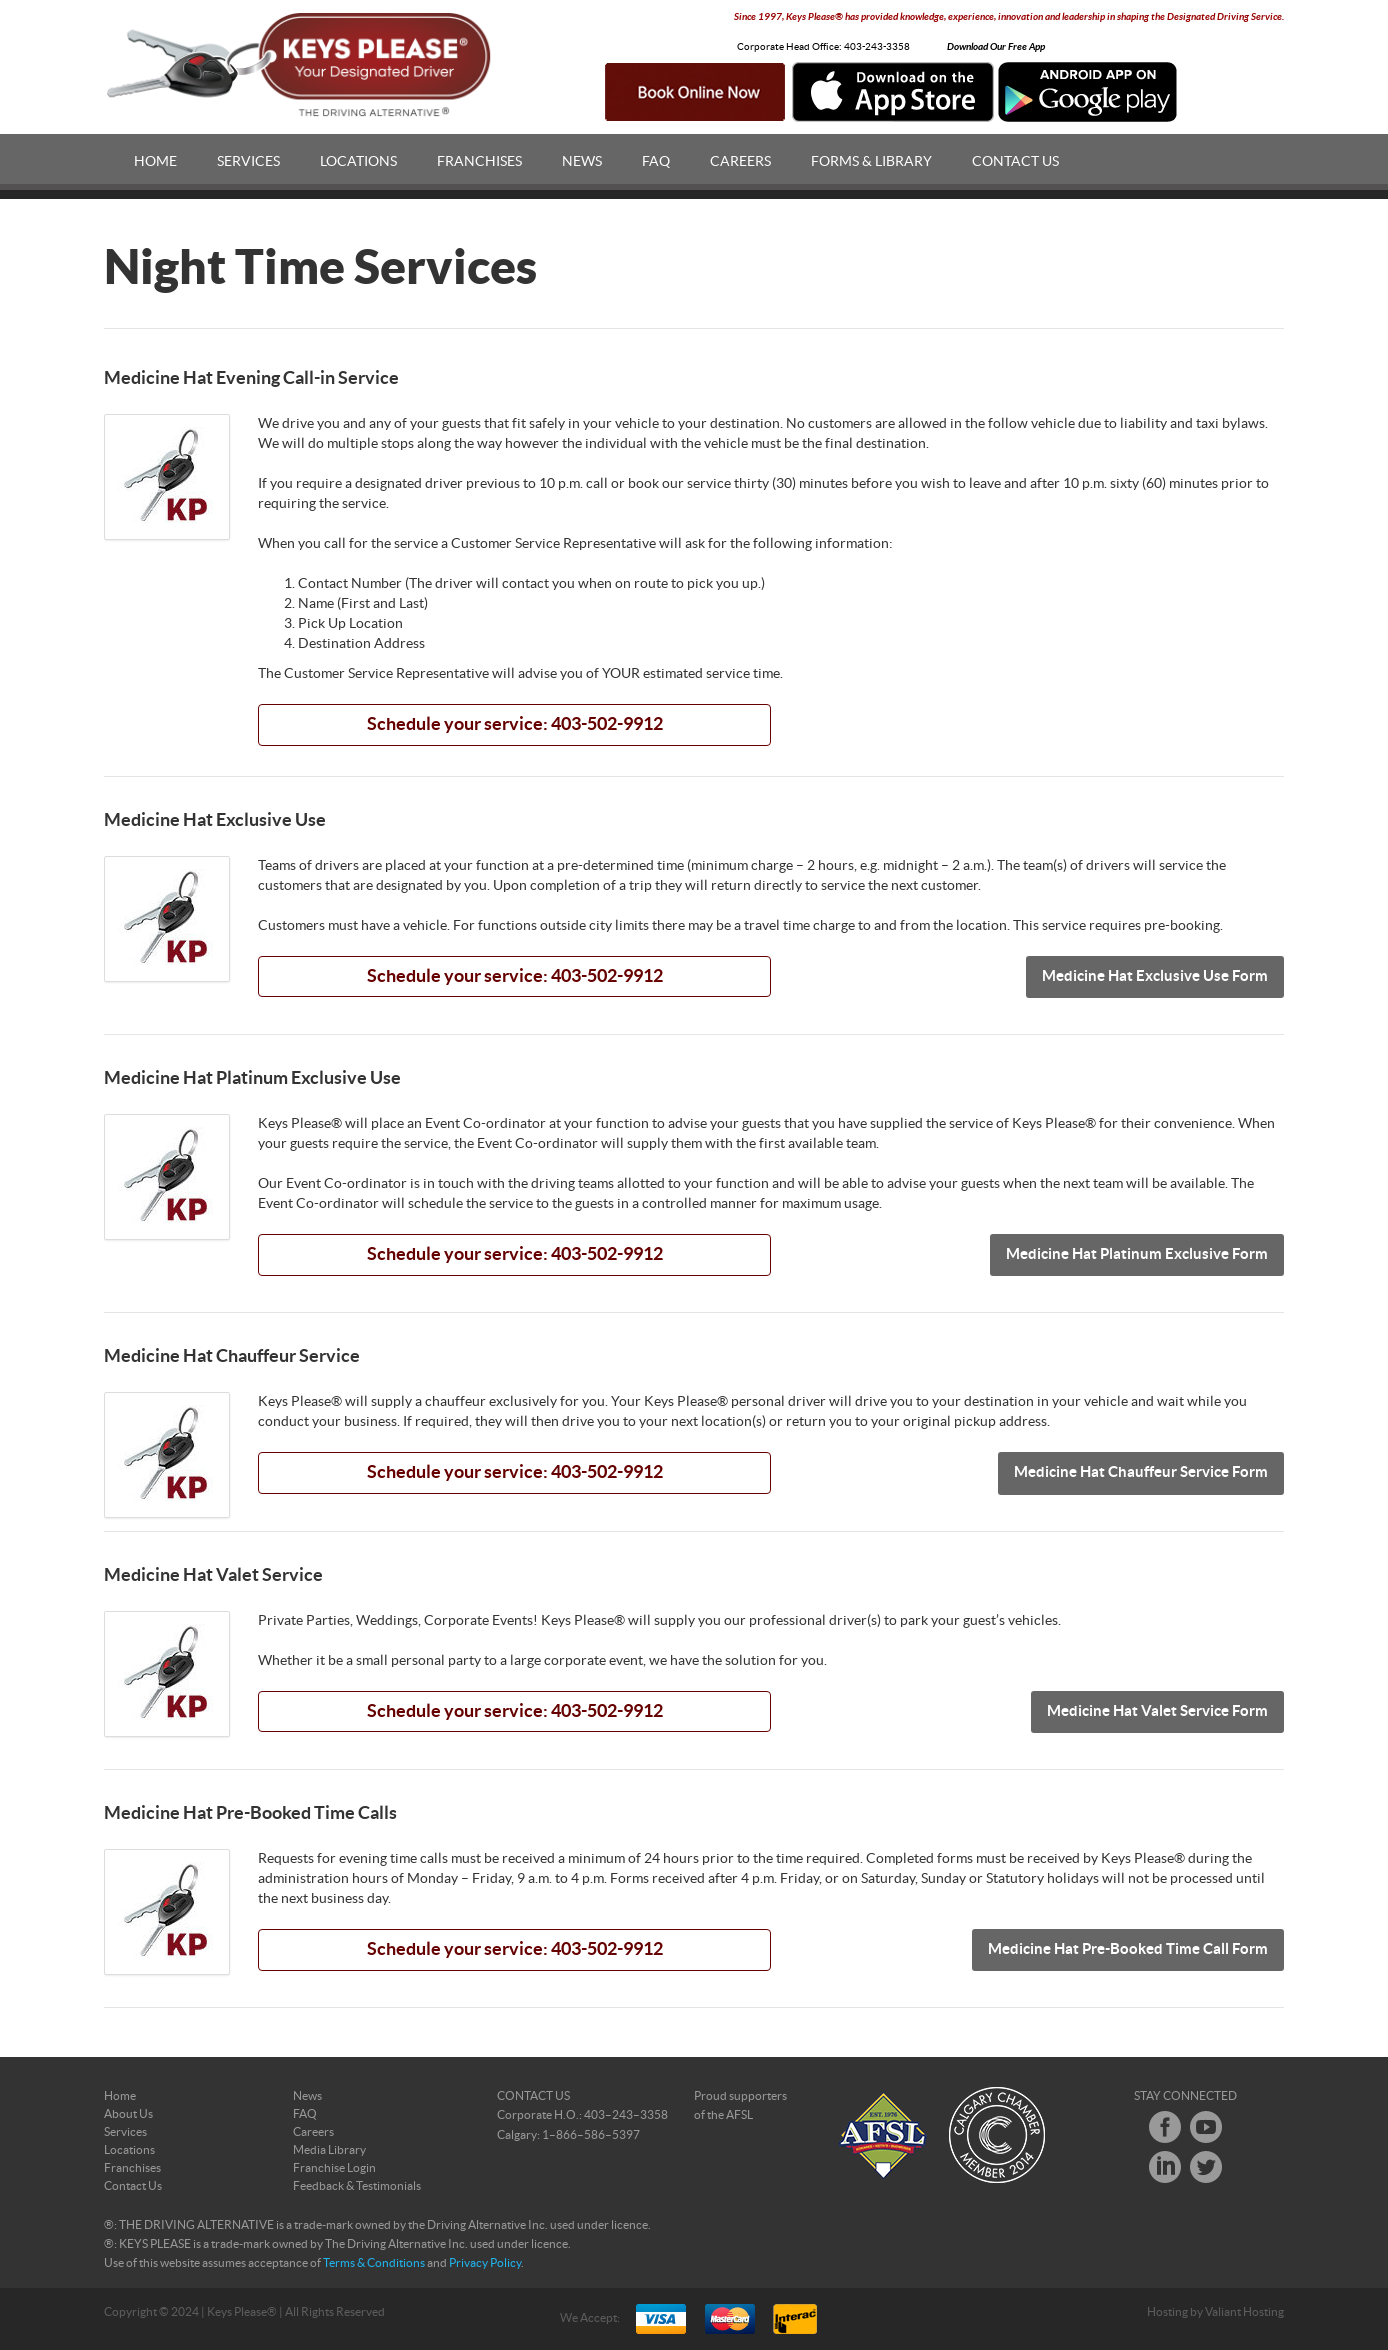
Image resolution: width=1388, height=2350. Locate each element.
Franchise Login (334, 2168)
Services (248, 162)
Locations (358, 162)
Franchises (479, 162)
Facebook (1165, 2127)
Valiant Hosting (1244, 2312)
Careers (740, 162)
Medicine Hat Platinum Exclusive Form (1137, 1254)
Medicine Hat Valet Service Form (1157, 1711)
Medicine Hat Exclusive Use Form (1155, 976)
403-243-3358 (877, 47)
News (582, 162)
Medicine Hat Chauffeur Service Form (1141, 1472)
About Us (128, 2114)
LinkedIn (1165, 2167)
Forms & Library (871, 162)
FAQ (656, 162)
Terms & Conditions (374, 2263)
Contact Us (1015, 162)
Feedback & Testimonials (357, 2186)
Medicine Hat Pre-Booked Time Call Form (1128, 1949)
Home (155, 162)
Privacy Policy (485, 2263)
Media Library (329, 2150)
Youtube (1206, 2127)
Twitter (1206, 2167)
